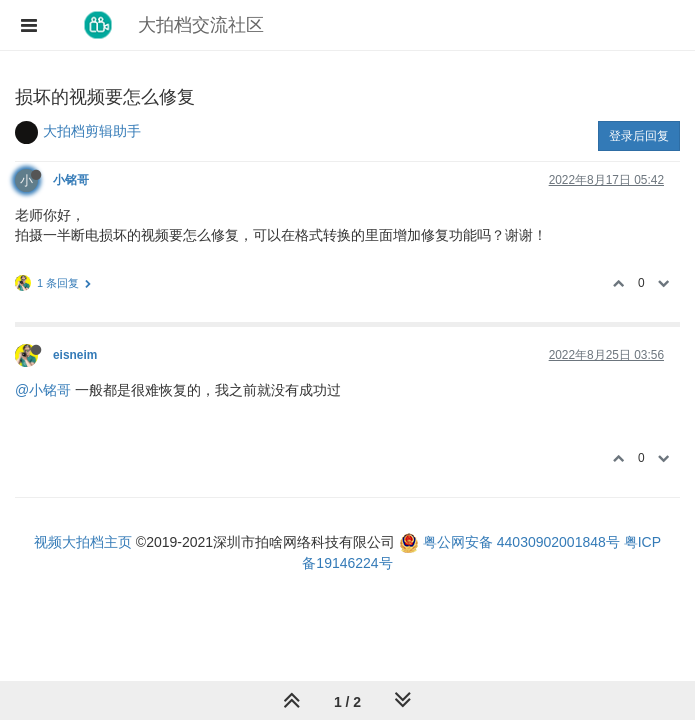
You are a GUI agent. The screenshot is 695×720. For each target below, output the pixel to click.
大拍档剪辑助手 (92, 131)
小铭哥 (71, 180)
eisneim (75, 355)
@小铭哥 (43, 390)
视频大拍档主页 (83, 542)
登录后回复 (639, 136)
